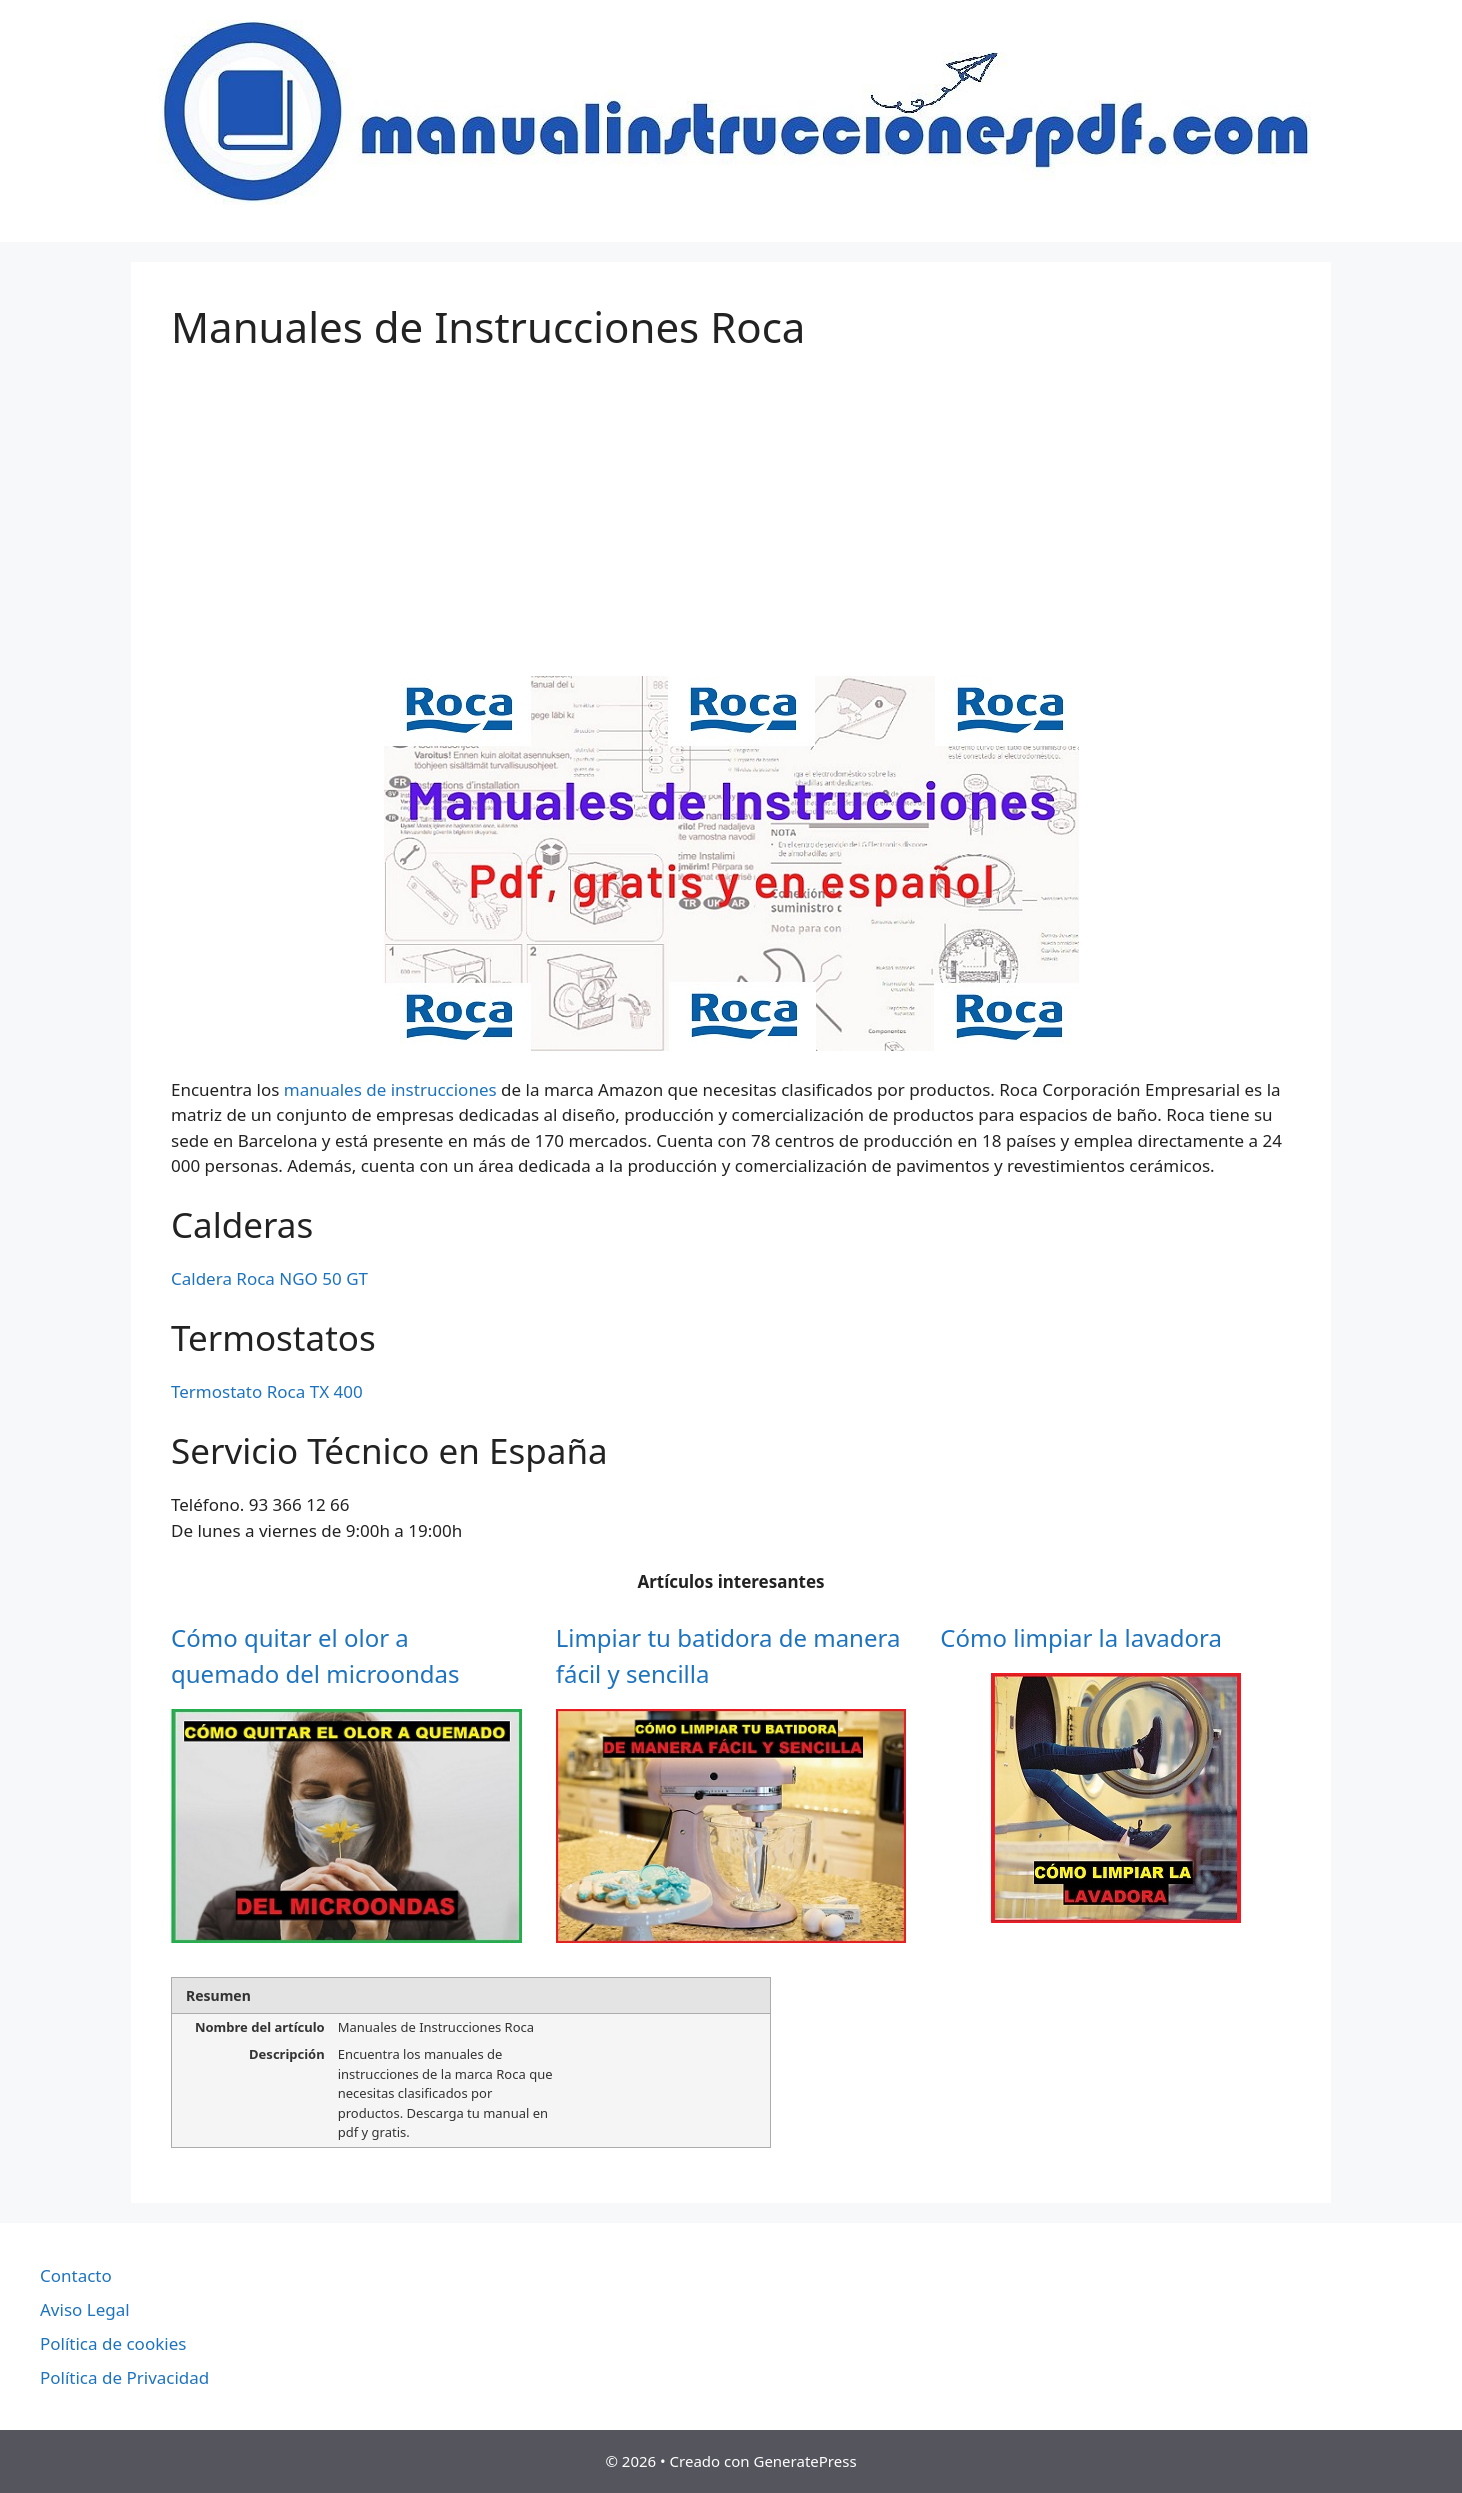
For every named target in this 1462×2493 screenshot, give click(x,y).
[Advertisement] (731, 526)
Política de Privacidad (124, 2377)
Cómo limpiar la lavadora (1081, 1637)
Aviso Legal (85, 2309)
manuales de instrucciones (390, 1089)
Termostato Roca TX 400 (267, 1391)
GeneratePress (804, 2461)
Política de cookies (113, 2343)
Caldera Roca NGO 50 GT (269, 1278)
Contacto (76, 2275)
